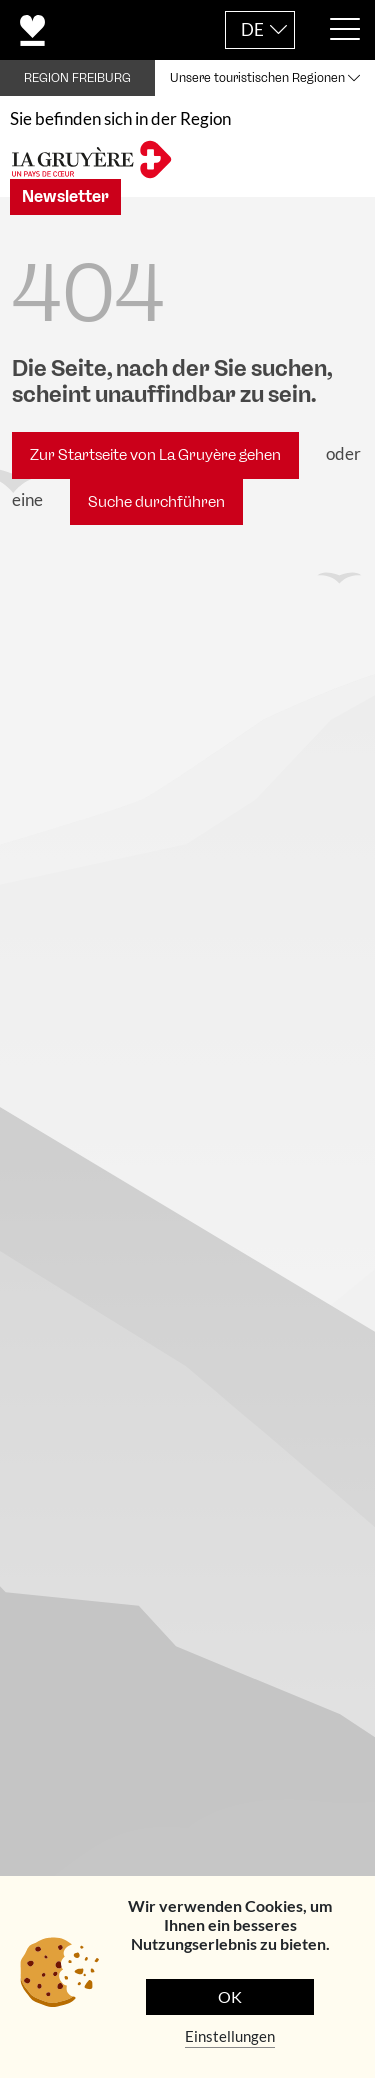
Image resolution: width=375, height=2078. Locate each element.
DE (252, 29)
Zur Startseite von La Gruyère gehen (155, 455)
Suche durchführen (156, 502)
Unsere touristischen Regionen (257, 78)
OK (230, 1996)
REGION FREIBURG (77, 78)
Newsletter (65, 196)
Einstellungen (230, 2036)
